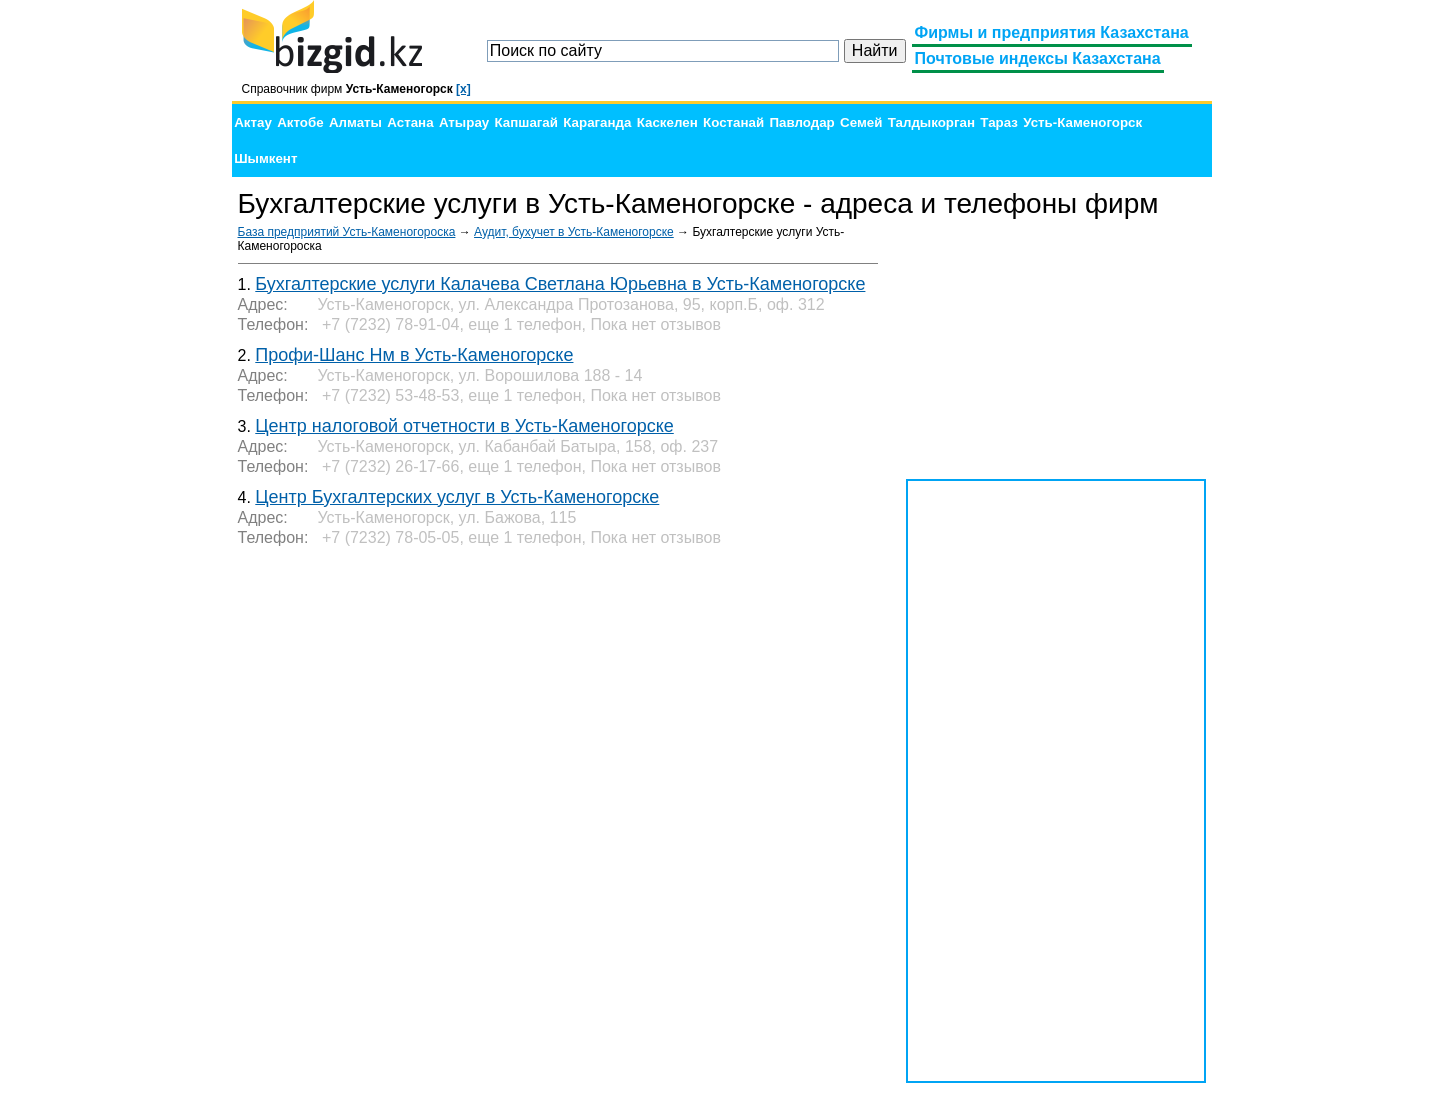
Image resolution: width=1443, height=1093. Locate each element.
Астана (410, 122)
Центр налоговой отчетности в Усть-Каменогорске (464, 426)
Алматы (355, 122)
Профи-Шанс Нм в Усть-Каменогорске (414, 355)
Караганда (597, 122)
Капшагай (526, 122)
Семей (861, 122)
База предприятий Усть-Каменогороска (347, 232)
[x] (463, 89)
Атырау (464, 122)
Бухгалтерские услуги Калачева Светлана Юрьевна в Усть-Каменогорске (560, 284)
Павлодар (801, 122)
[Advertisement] (1056, 350)
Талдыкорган (931, 122)
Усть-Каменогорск (1082, 122)
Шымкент (265, 158)
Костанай (733, 122)
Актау (253, 122)
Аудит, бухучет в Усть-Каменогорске (574, 232)
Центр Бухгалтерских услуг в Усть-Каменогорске (457, 497)
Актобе (300, 122)
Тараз (999, 122)
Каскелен (667, 122)
